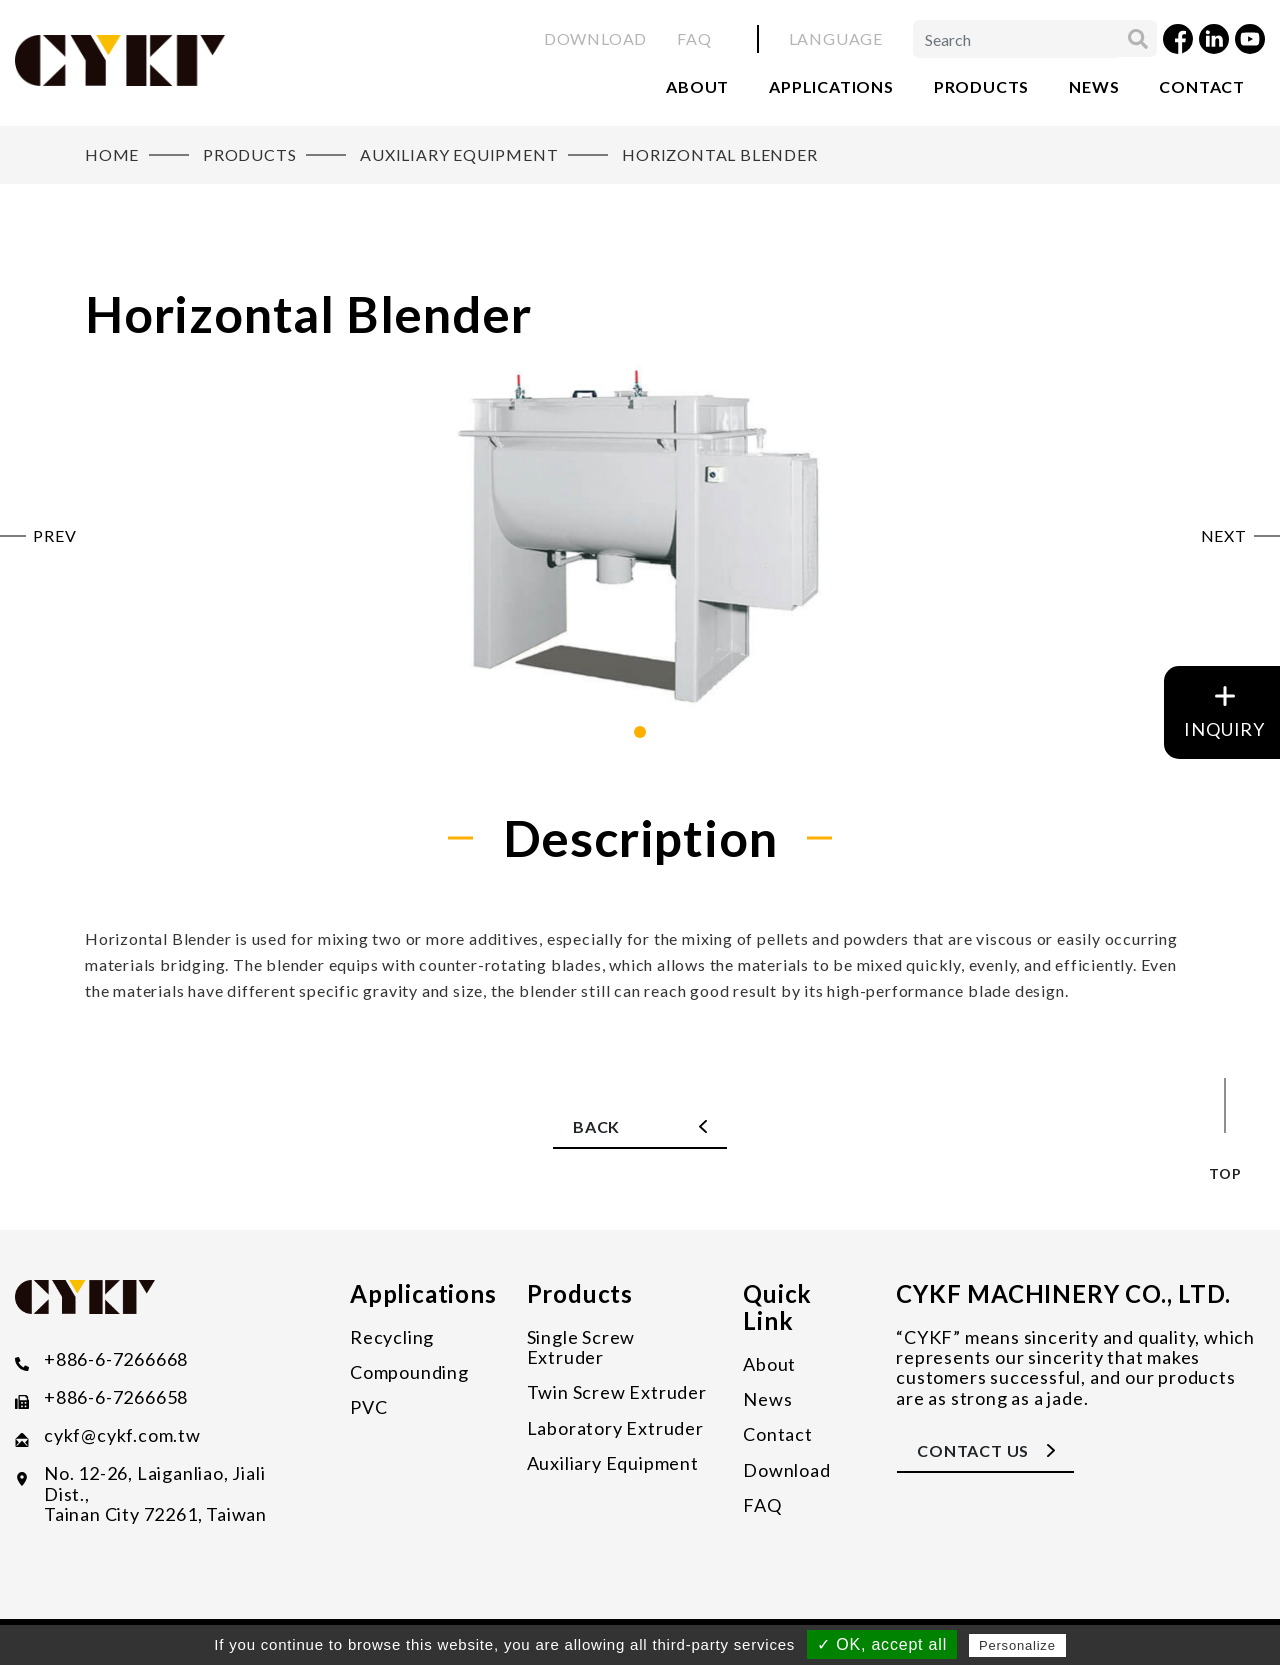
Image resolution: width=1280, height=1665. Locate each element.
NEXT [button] (1224, 536)
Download (595, 38)
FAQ (694, 38)
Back (596, 1126)
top (1225, 1173)
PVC (368, 1407)
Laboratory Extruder (615, 1428)
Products (981, 86)
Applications (831, 86)
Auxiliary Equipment (613, 1463)
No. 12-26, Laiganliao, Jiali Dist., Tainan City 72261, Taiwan (155, 1493)
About (697, 86)
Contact (1202, 86)
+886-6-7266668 (116, 1359)
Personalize (1017, 1645)
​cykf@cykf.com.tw (122, 1435)
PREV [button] (54, 536)
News (1094, 86)
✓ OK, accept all (882, 1644)
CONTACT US (973, 1450)
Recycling (392, 1337)
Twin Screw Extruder (617, 1392)
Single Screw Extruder (581, 1347)
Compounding (409, 1372)
